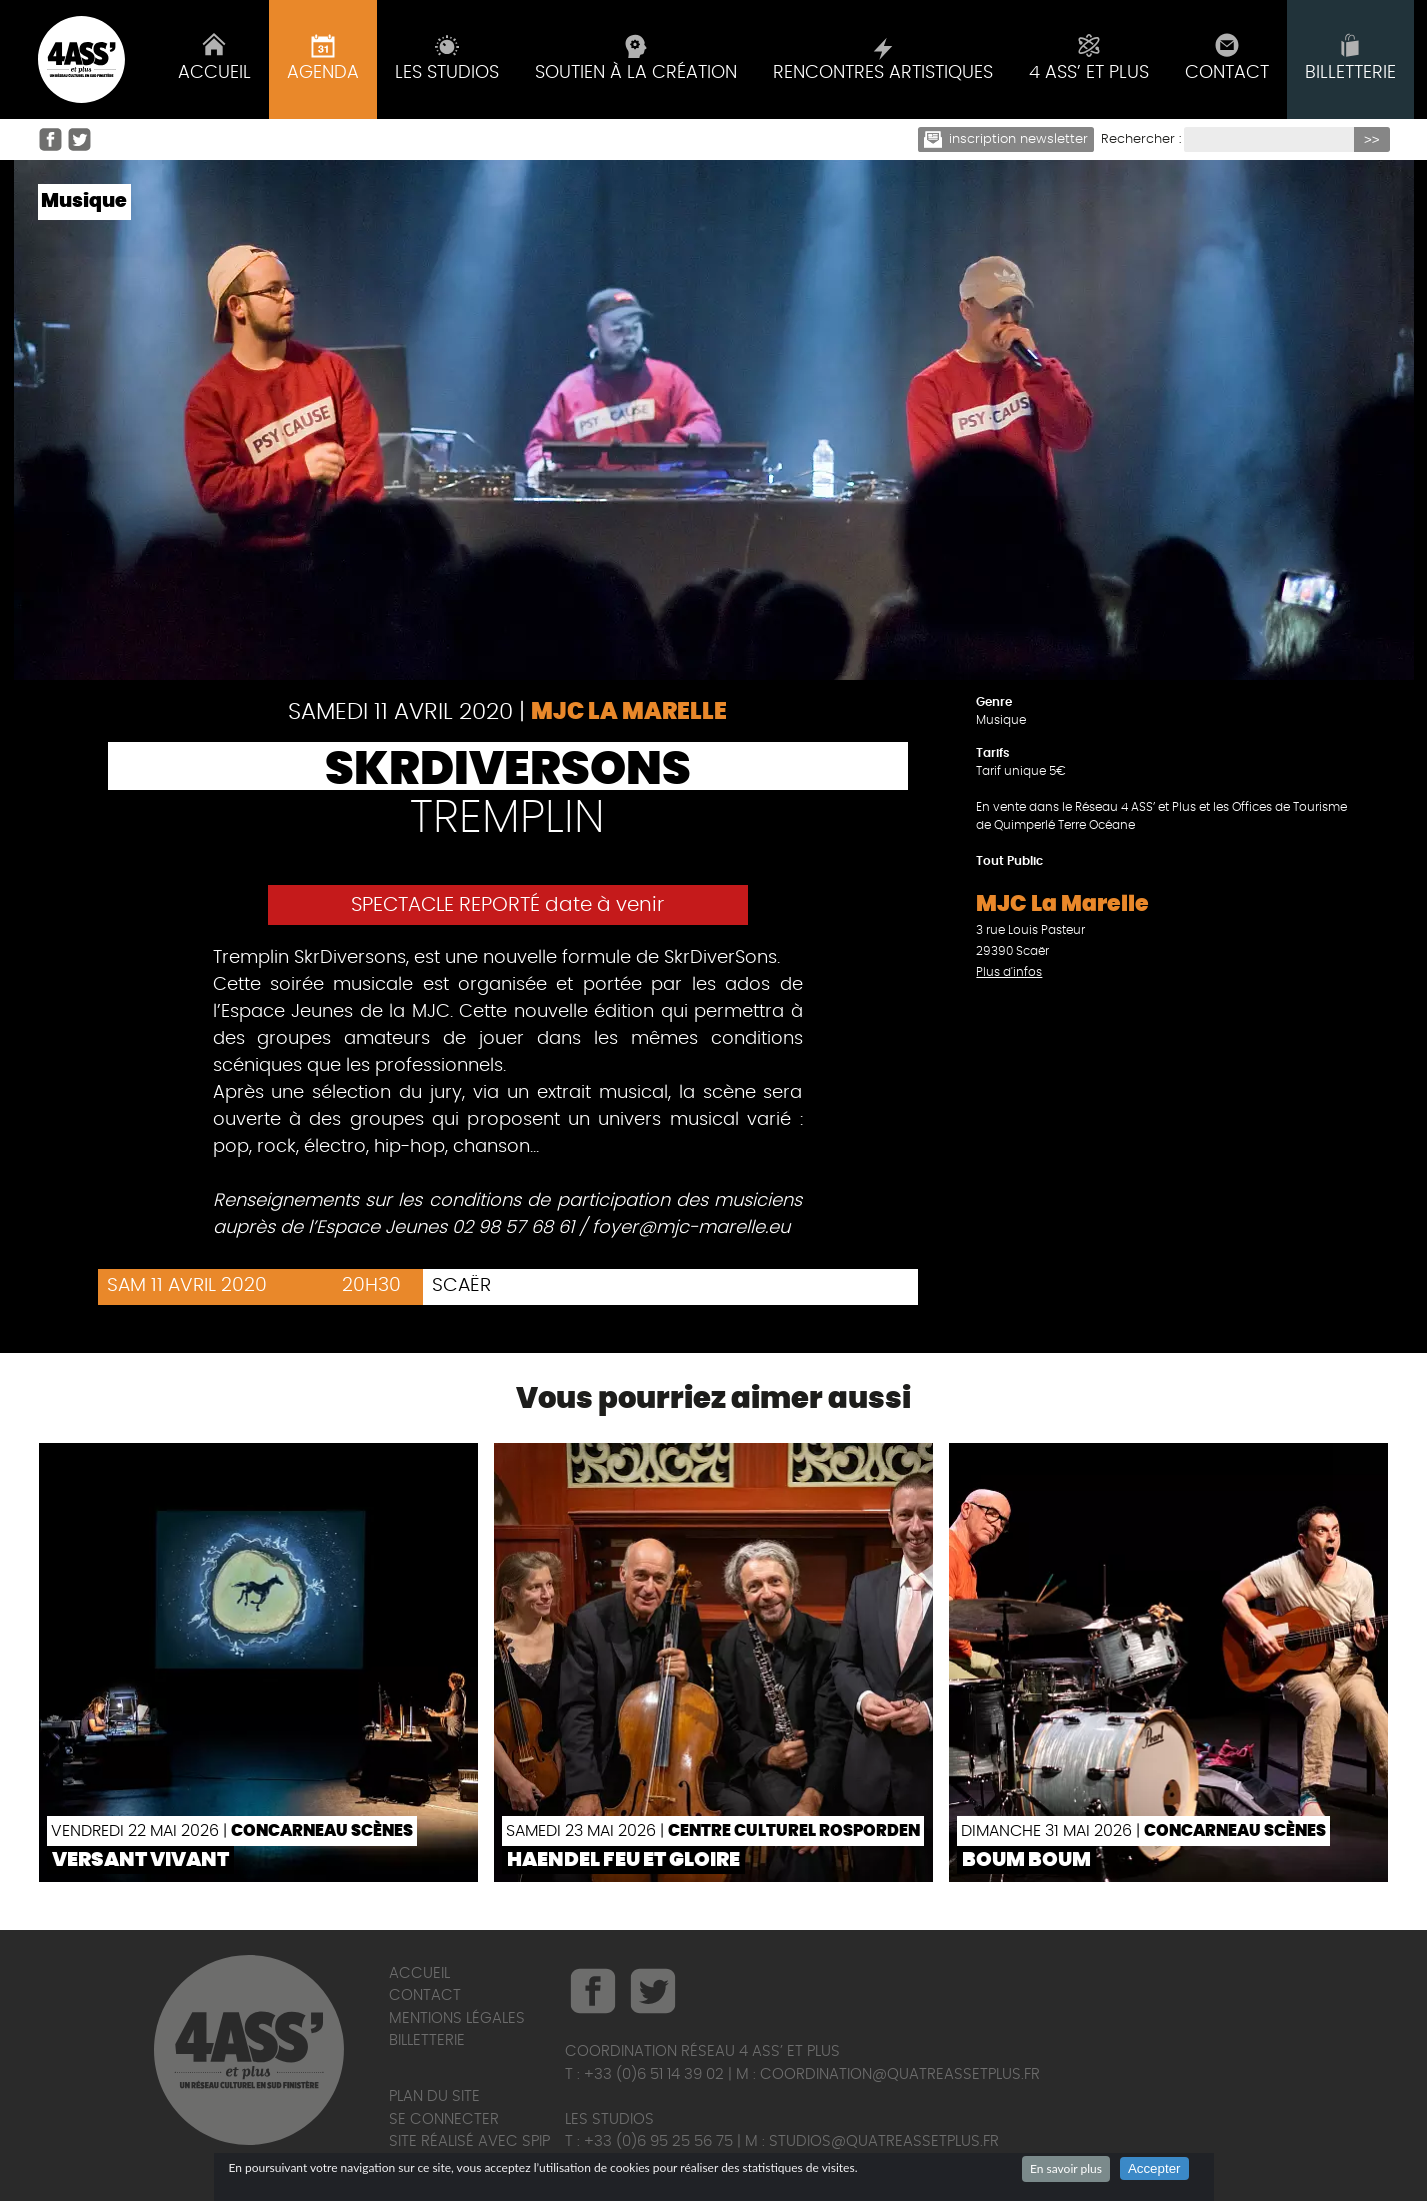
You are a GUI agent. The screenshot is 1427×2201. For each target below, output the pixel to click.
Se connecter (444, 2119)
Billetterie (427, 2040)
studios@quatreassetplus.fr (884, 2141)
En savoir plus (1066, 2168)
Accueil (419, 1973)
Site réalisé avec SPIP (469, 2141)
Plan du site (434, 2096)
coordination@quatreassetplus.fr (900, 2074)
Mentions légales (457, 2018)
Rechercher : (1141, 139)
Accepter (1154, 2168)
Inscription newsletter (1006, 139)
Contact (425, 1995)
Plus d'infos (1009, 972)
